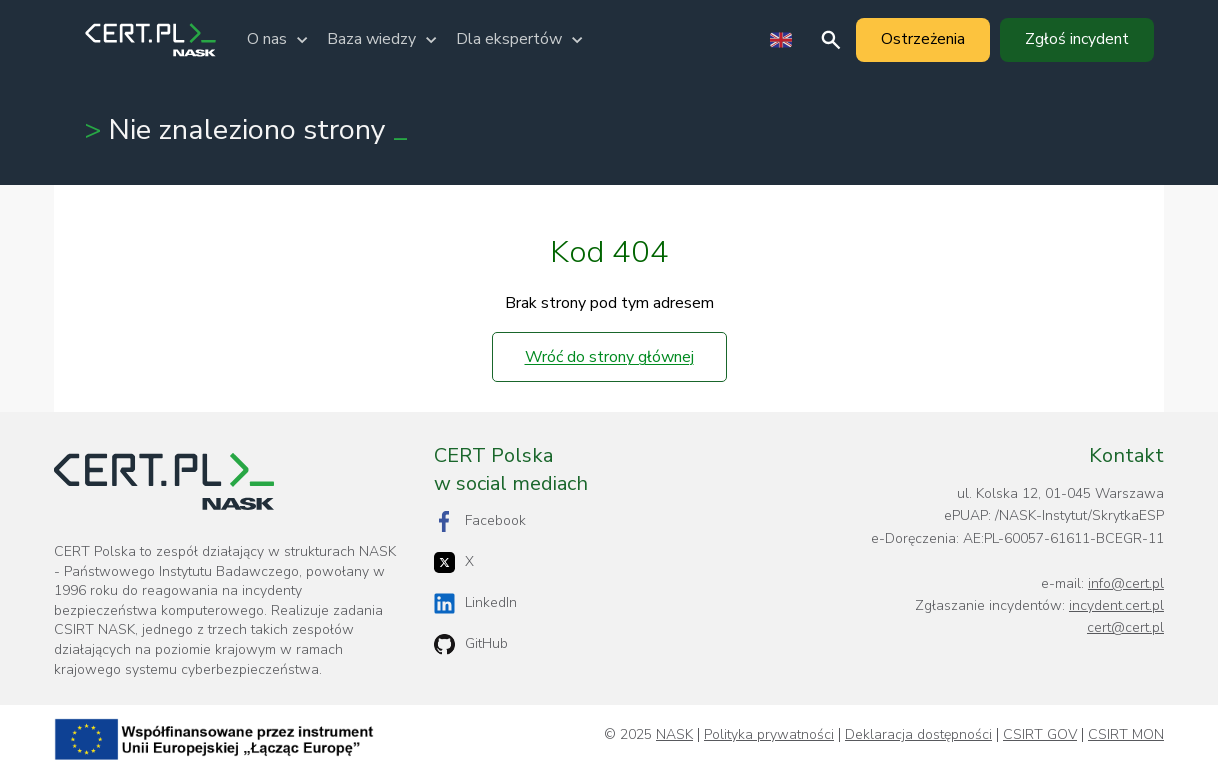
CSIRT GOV (1040, 735)
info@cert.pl (1126, 583)
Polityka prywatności (769, 735)
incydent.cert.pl (1116, 605)
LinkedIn (475, 603)
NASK (674, 735)
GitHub (471, 644)
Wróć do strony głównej (609, 357)
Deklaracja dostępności (918, 735)
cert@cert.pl (1125, 627)
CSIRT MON (1126, 735)
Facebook (480, 521)
